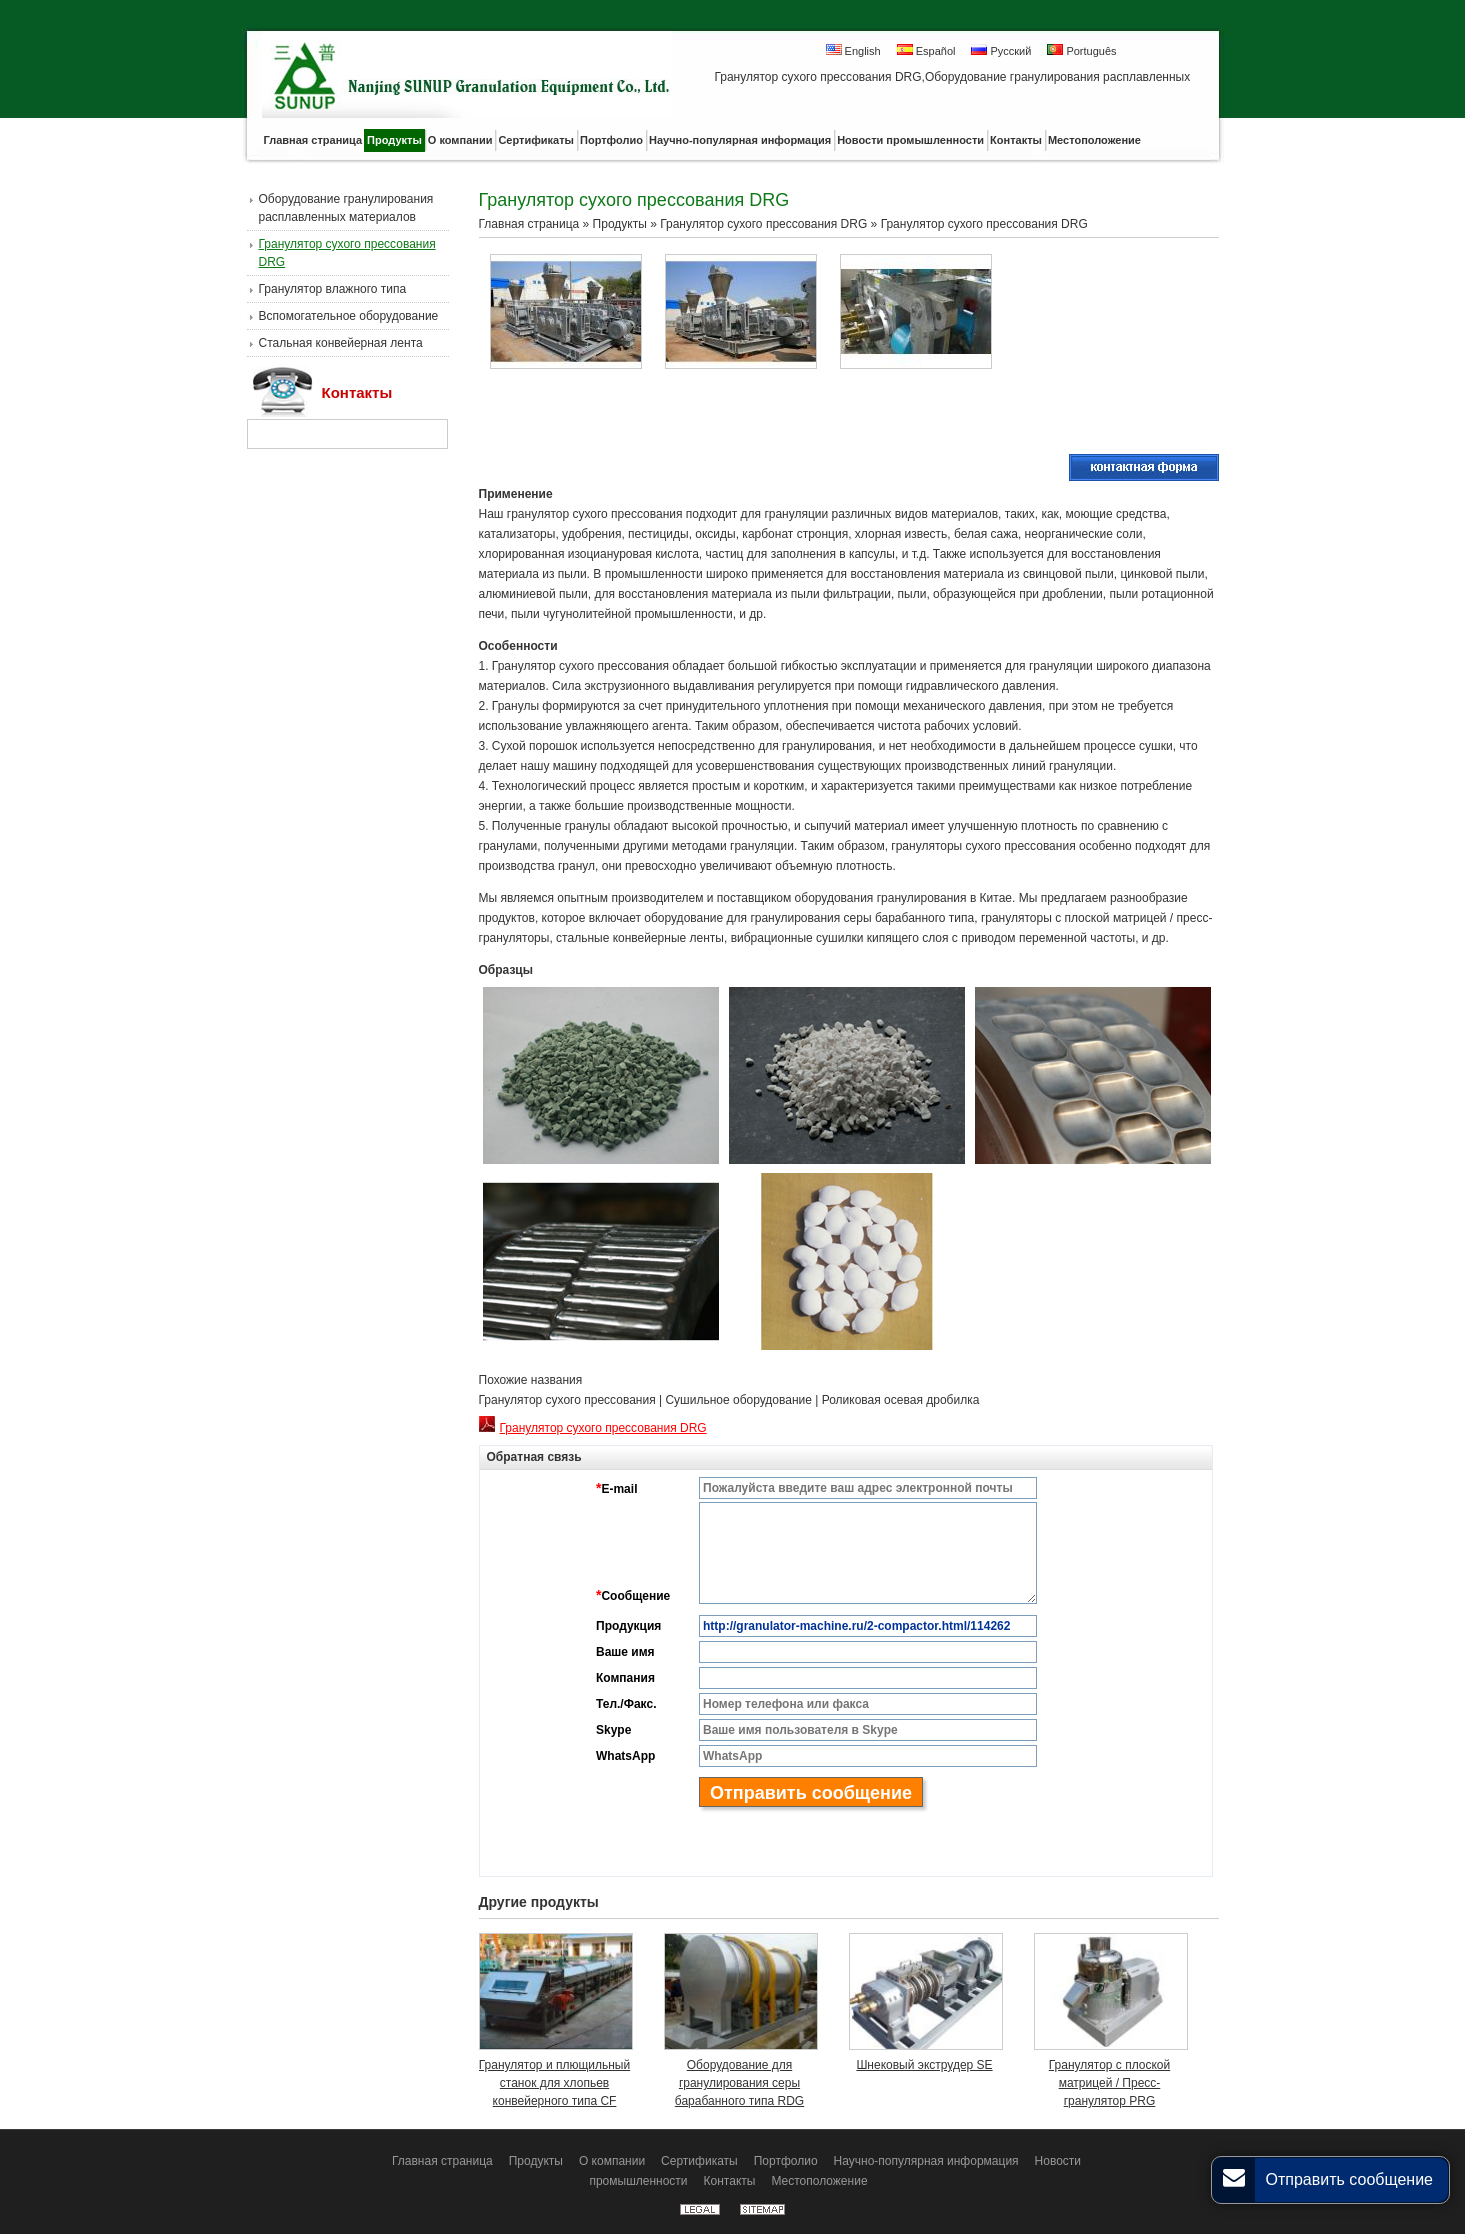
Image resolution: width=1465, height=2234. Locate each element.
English (853, 50)
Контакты (357, 392)
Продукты (620, 224)
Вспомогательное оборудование (349, 316)
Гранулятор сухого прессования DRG (347, 253)
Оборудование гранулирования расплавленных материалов (346, 208)
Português (1081, 50)
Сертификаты (699, 2161)
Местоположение (819, 2181)
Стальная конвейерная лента (341, 343)
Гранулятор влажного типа (333, 289)
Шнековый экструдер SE (924, 2065)
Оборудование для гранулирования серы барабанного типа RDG (739, 2083)
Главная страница (529, 224)
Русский (1001, 50)
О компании (612, 2161)
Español (926, 50)
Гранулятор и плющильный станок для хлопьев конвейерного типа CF (554, 2083)
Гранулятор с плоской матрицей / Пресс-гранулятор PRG (1109, 2083)
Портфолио (786, 2161)
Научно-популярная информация (926, 2161)
